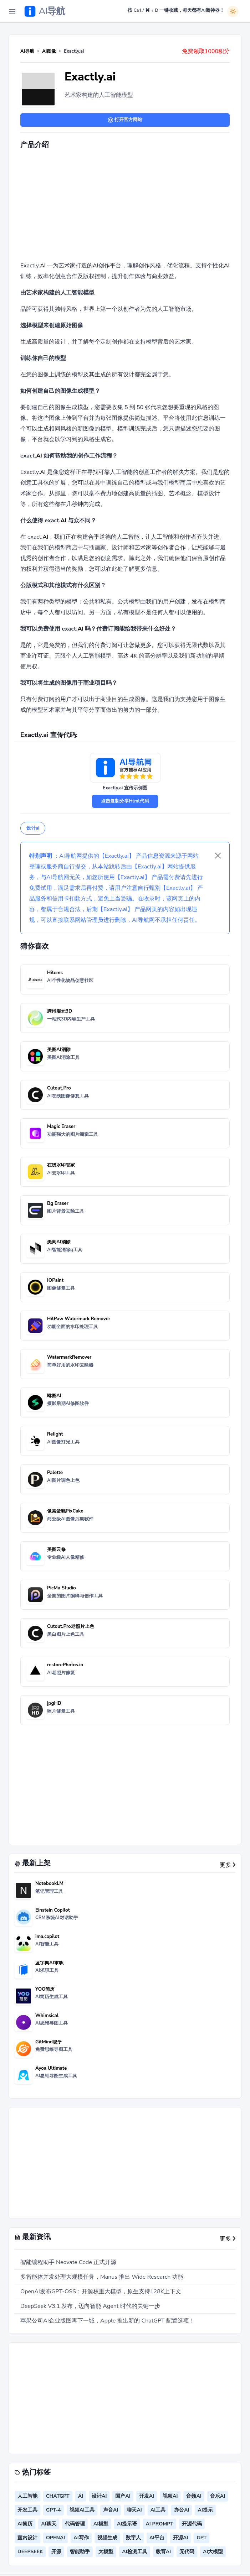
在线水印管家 (61, 1165)
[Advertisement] (135, 207)
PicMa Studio (61, 1588)
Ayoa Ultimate (51, 2068)
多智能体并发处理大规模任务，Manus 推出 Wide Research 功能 (101, 2277)
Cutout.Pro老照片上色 (70, 1626)
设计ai (32, 828)
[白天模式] (233, 11)
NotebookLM (49, 1883)
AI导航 (27, 51)
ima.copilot (47, 1936)
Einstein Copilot (52, 1910)
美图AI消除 (59, 1049)
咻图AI (54, 1395)
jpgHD (54, 1703)
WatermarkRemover (69, 1357)
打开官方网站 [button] (125, 119)
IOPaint (55, 1280)
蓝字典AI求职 (49, 1963)
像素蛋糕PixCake (65, 1511)
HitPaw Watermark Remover (78, 1319)
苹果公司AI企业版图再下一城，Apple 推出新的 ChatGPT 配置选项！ (107, 2321)
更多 (227, 1865)
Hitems (55, 973)
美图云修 (56, 1549)
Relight (55, 1434)
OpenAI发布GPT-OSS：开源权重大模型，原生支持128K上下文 (100, 2291)
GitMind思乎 (48, 2042)
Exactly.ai (90, 76)
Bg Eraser (57, 1203)
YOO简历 (45, 1989)
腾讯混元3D (59, 1011)
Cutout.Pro (59, 1088)
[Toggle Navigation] (12, 11)
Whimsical (46, 2015)
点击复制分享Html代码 (125, 801)
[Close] (217, 855)
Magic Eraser (61, 1126)
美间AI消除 (59, 1242)
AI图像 (49, 51)
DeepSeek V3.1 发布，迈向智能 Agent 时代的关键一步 (90, 2306)
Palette (55, 1472)
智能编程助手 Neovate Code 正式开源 (68, 2262)
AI (43, 266)
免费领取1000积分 (206, 51)
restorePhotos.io (65, 1665)
